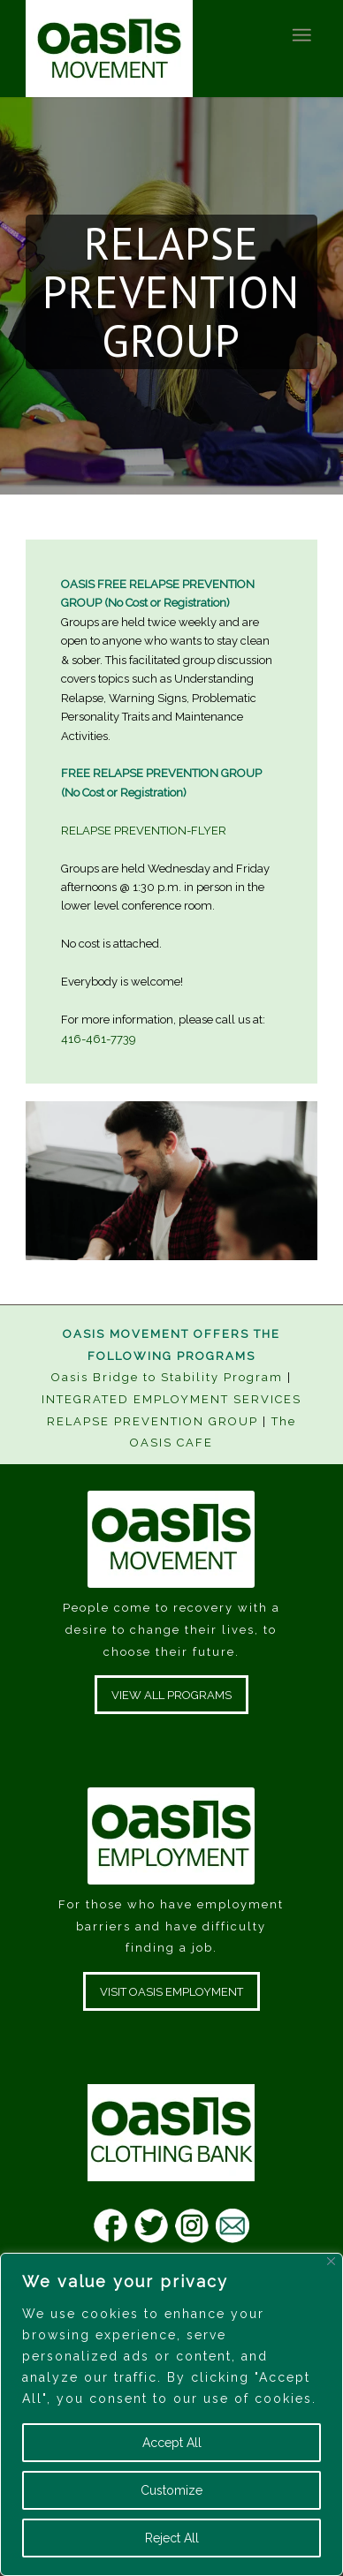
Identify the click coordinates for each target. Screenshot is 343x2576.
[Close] (331, 2261)
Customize (171, 2490)
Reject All (172, 2538)
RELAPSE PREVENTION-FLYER (143, 830)
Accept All (172, 2443)
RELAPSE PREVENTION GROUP (152, 1421)
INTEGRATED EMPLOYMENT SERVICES (171, 1399)
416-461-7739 (98, 1039)
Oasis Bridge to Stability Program (167, 1377)
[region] (171, 2414)
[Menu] (301, 35)
